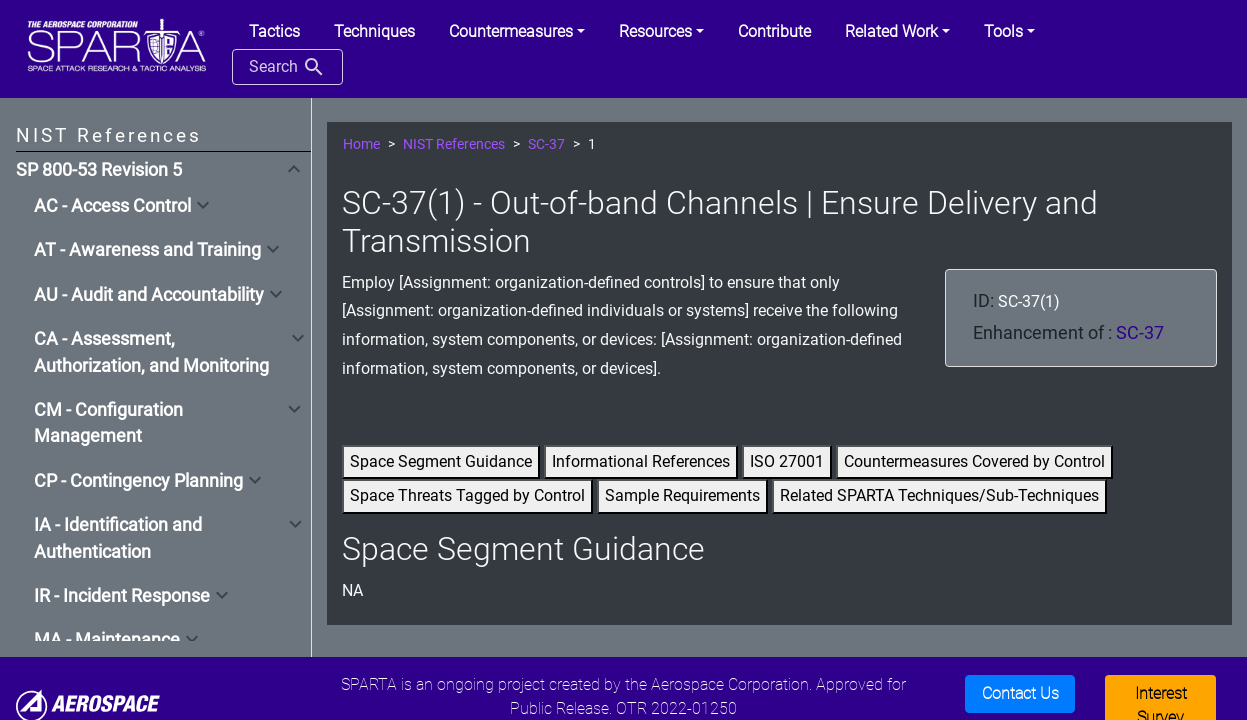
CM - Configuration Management (108, 423)
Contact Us (1020, 693)
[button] (517, 32)
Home (361, 144)
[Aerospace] (88, 705)
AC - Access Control (112, 206)
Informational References (641, 461)
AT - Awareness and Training (147, 250)
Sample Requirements (682, 495)
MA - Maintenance (107, 640)
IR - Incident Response (122, 596)
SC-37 (546, 144)
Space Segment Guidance (441, 461)
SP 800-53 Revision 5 (99, 170)
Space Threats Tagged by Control (467, 495)
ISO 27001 (787, 461)
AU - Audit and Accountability (149, 295)
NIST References (454, 144)
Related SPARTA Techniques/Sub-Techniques (939, 495)
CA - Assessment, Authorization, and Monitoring (151, 352)
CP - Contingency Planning (138, 481)
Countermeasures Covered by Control (974, 461)
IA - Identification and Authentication (118, 538)
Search (287, 67)
